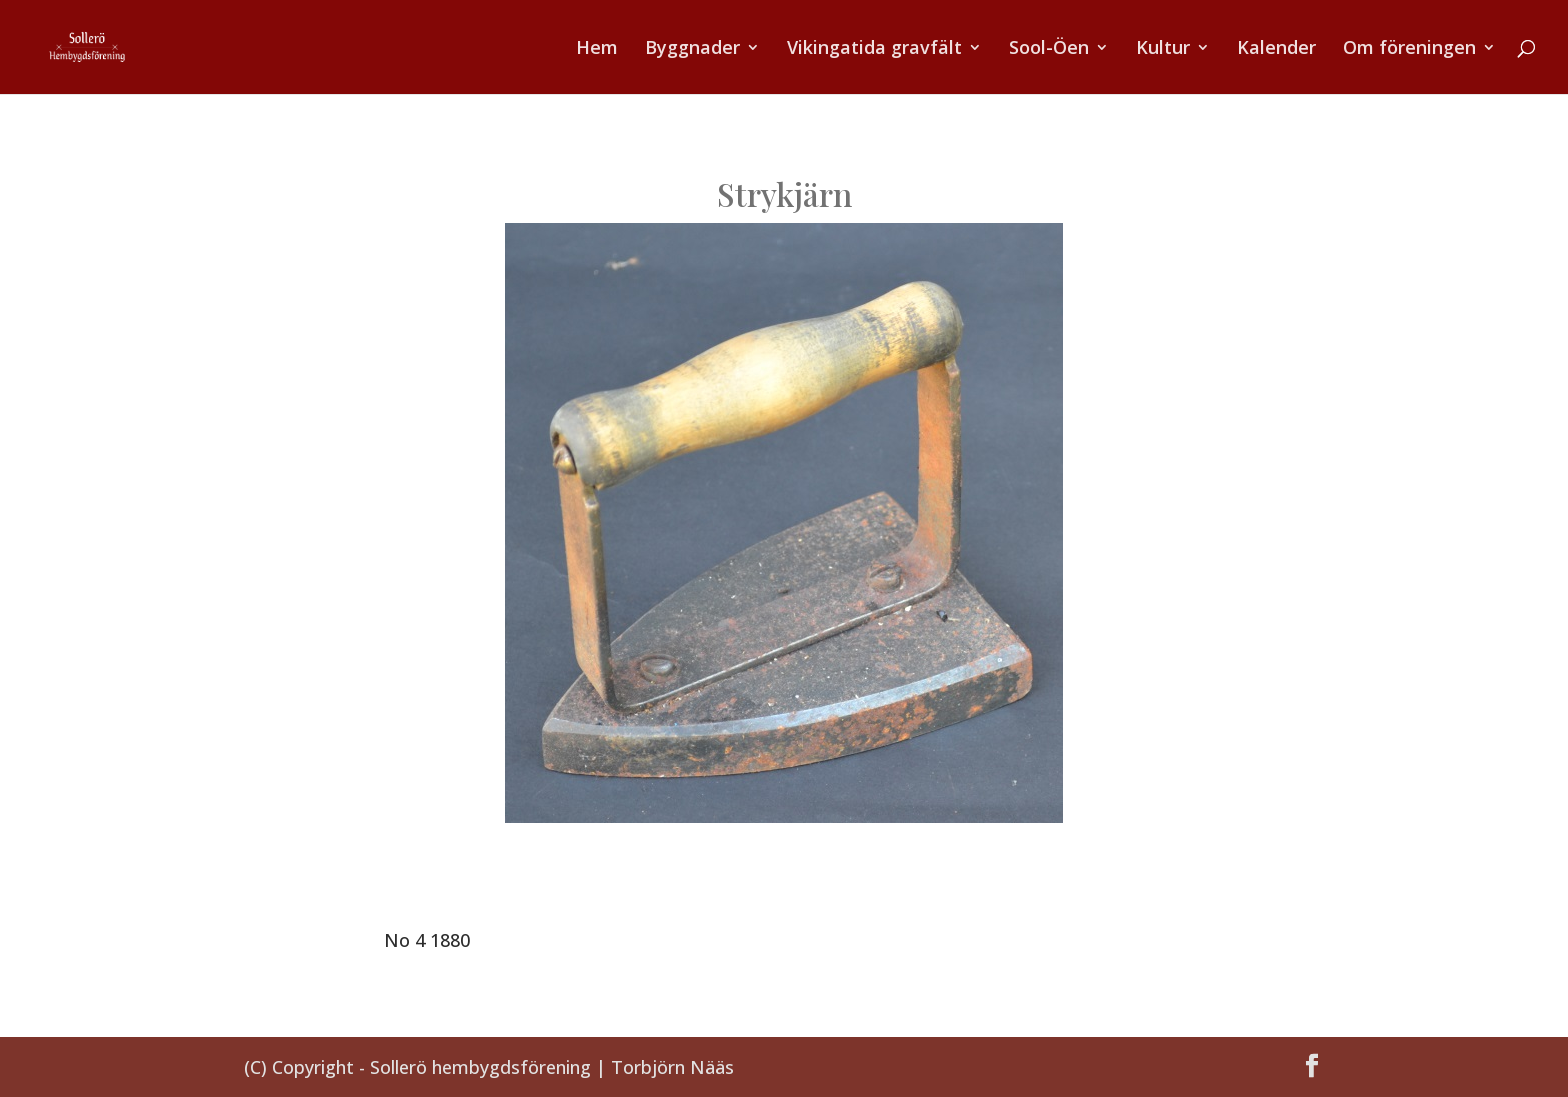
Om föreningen (1409, 49)
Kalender (1276, 49)
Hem (597, 49)
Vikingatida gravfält (874, 49)
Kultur (1163, 49)
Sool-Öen (1049, 49)
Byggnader (692, 49)
